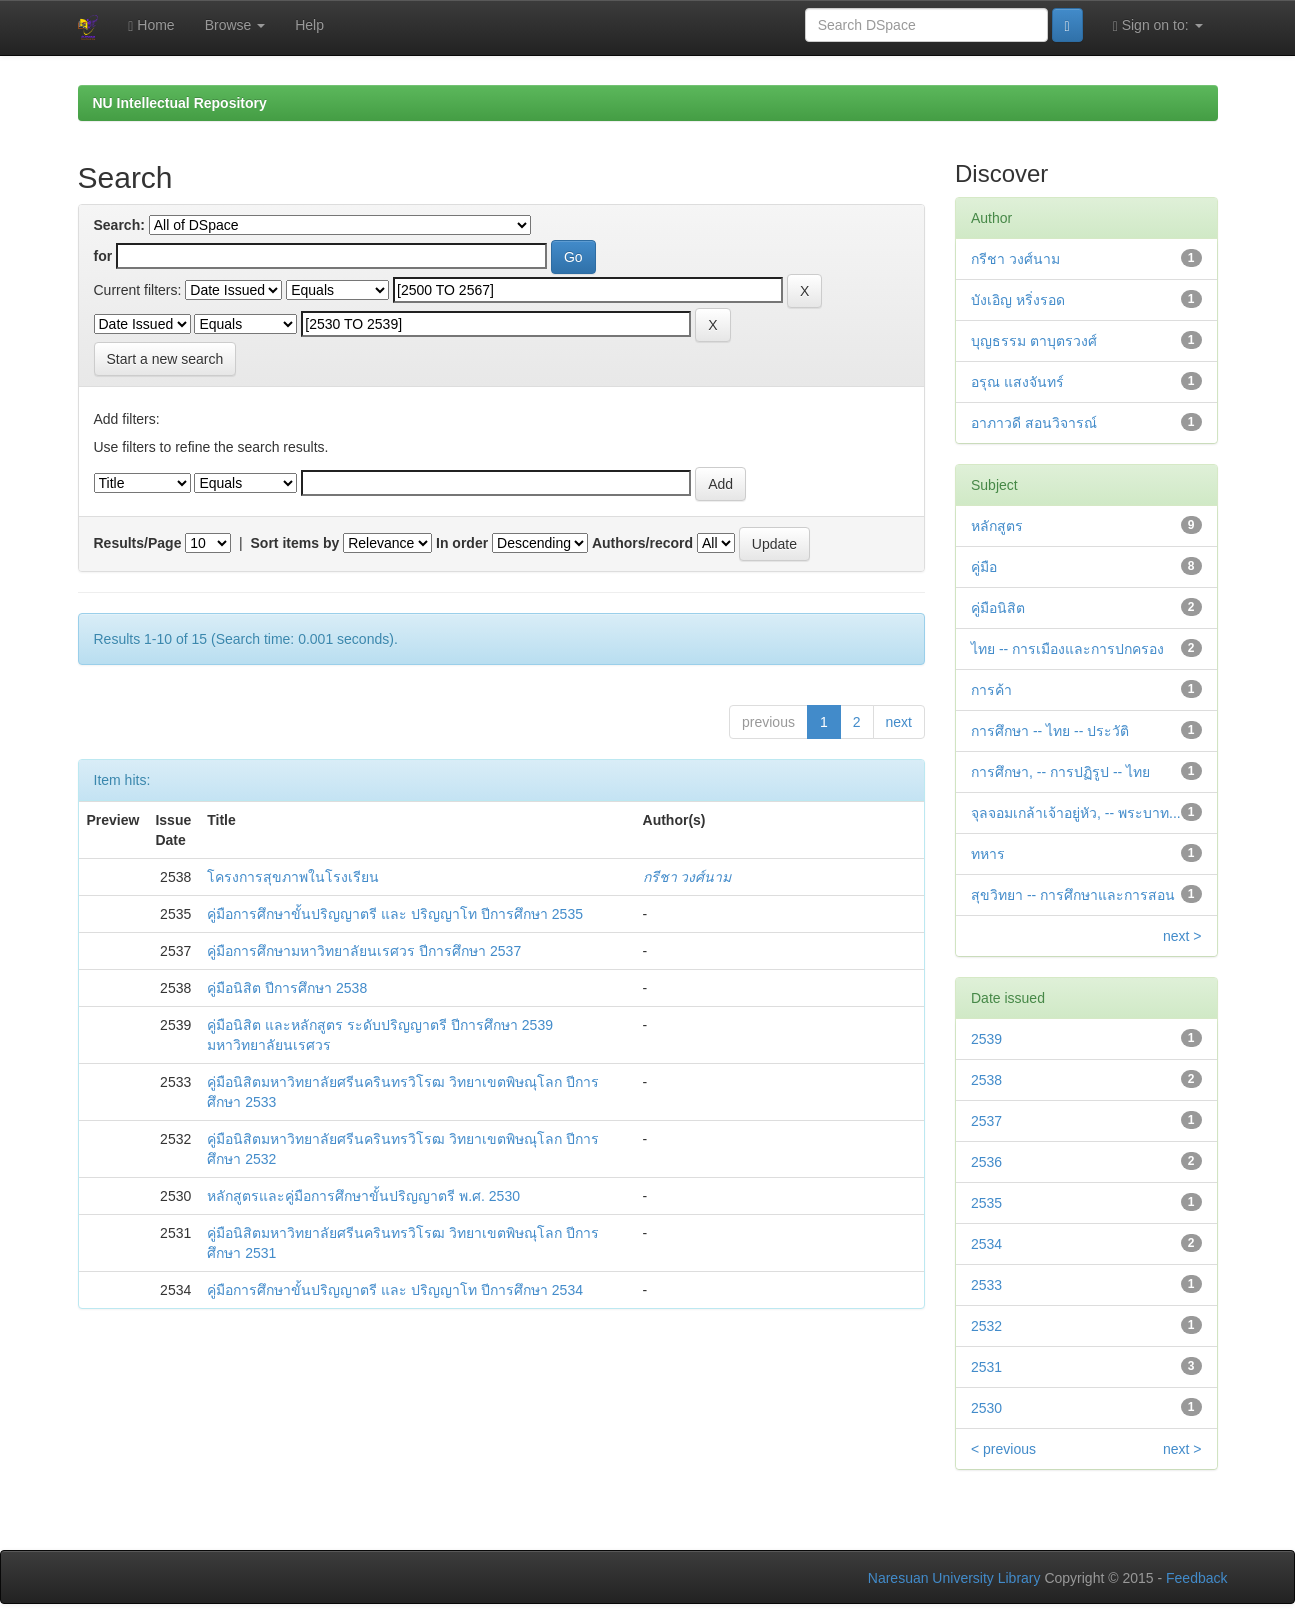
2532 (986, 1326)
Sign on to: (1158, 25)
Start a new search (165, 359)
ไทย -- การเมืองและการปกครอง (1067, 649)
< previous (1003, 1449)
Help (309, 25)
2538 (986, 1080)
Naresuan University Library (954, 1578)
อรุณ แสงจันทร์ (1017, 382)
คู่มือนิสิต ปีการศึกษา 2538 (287, 988)
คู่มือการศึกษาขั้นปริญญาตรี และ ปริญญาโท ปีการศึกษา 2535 (395, 914)
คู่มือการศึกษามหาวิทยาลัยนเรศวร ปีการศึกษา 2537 (364, 951)
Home (151, 25)
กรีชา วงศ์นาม (687, 877)
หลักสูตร (997, 526)
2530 (986, 1408)
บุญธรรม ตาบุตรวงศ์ (1034, 341)
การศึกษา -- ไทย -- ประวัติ (1050, 731)
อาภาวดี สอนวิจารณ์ (1034, 423)
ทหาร (988, 854)
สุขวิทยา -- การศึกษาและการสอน (1073, 895)
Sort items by (295, 543)
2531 (986, 1367)
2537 (986, 1121)
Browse (235, 25)
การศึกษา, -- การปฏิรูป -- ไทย (1060, 772)
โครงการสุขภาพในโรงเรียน (293, 877)
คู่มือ (984, 567)
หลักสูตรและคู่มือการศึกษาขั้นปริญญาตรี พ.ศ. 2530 (363, 1196)
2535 (986, 1203)
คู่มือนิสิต (998, 608)
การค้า (991, 690)
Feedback (1196, 1578)
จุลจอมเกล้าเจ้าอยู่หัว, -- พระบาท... (1076, 813)
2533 (986, 1285)
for (103, 256)
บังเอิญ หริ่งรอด (1018, 300)
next (899, 722)
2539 (986, 1039)
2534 (986, 1244)
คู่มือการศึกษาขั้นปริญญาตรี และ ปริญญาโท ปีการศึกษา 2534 (395, 1290)
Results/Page (138, 543)
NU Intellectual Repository (180, 103)
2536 (986, 1162)
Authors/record (642, 543)
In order (462, 543)
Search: (119, 225)
